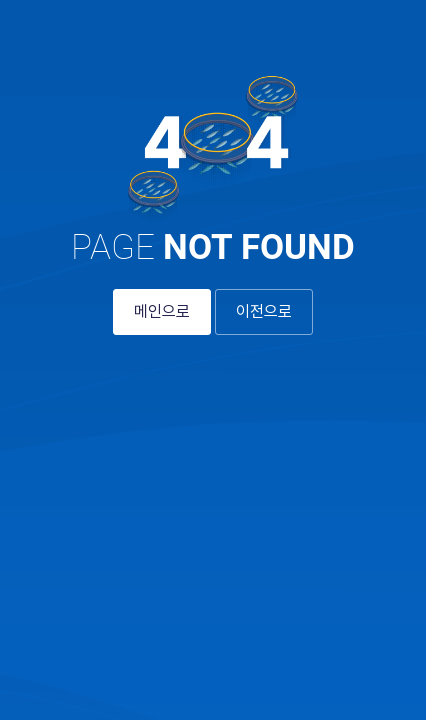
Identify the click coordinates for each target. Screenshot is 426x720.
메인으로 (162, 311)
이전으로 (264, 311)
